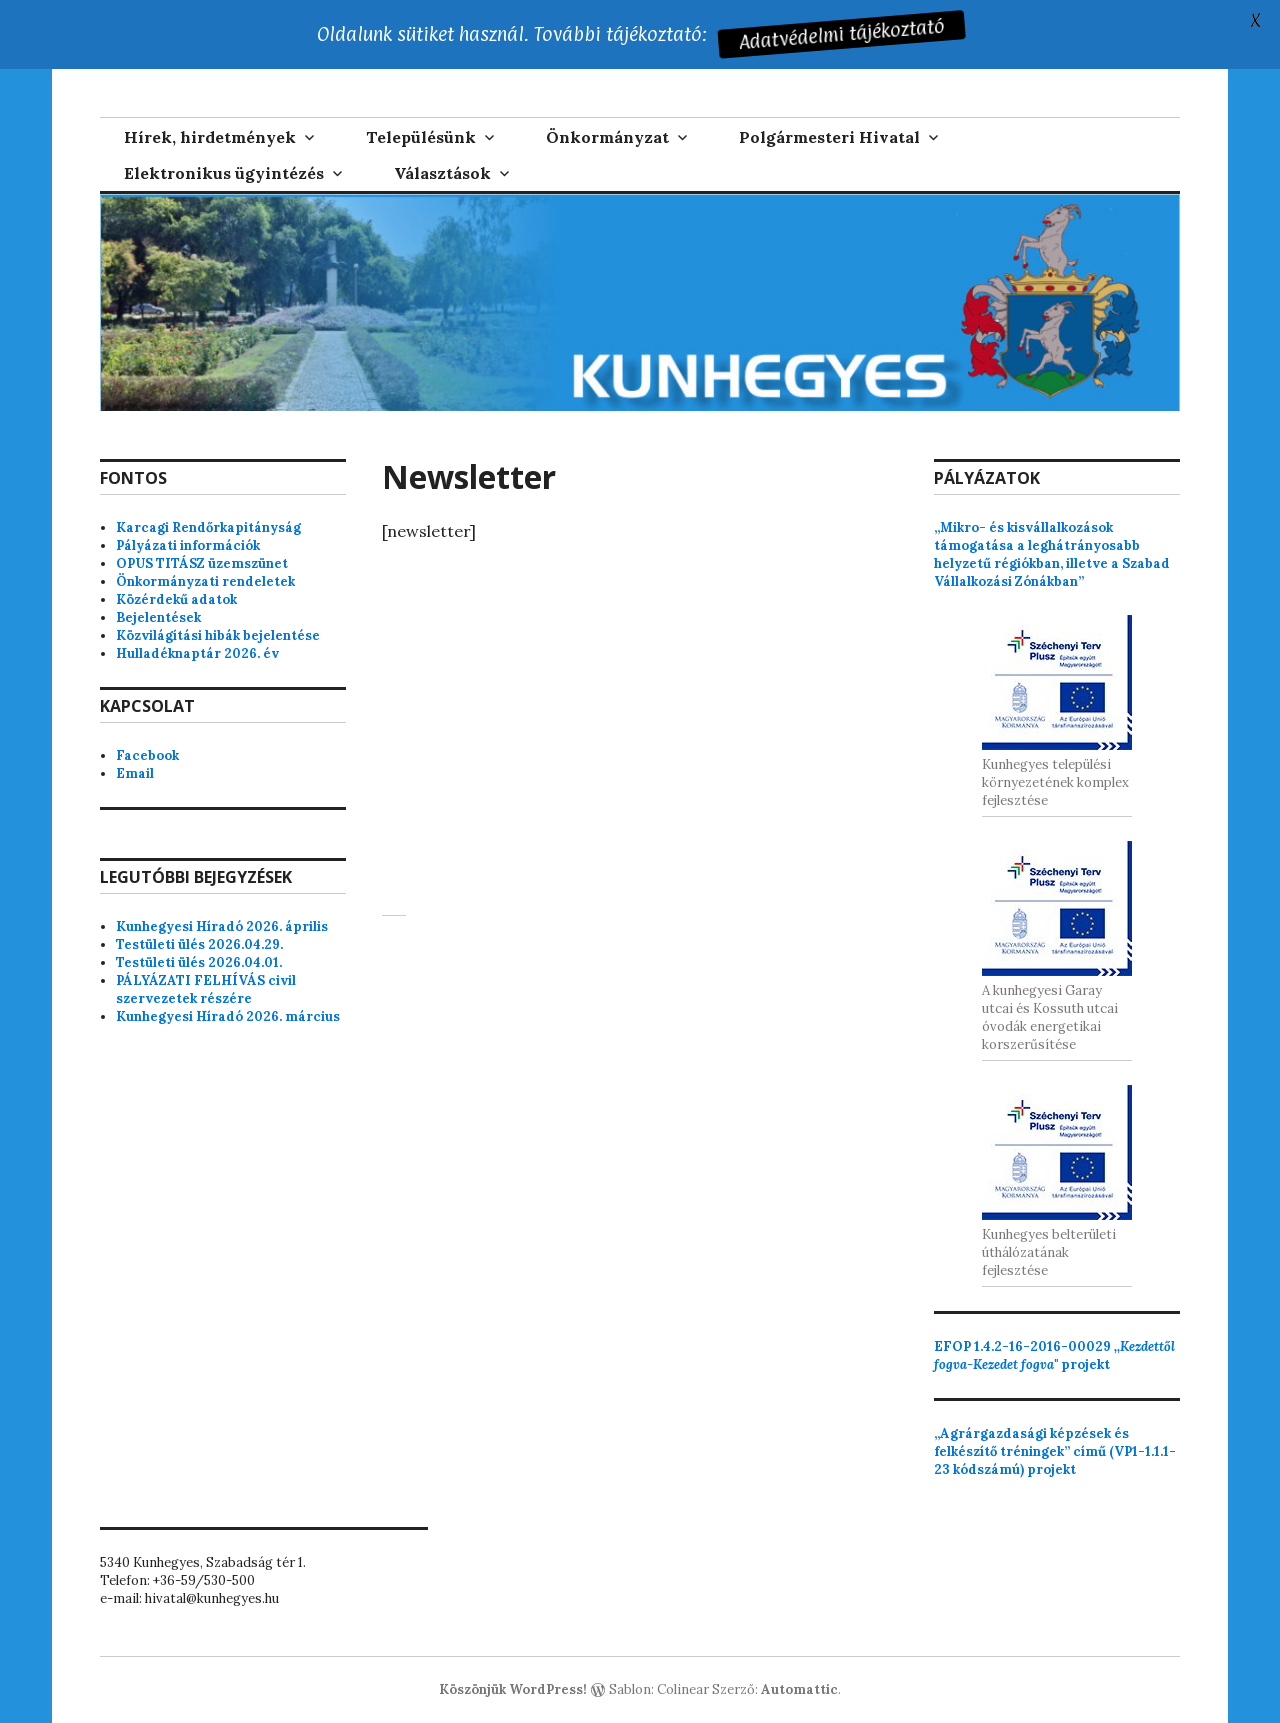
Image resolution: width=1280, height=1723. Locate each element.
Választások (442, 173)
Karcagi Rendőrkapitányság (208, 527)
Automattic (799, 1689)
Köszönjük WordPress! (513, 1689)
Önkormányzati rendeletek (205, 581)
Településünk (421, 137)
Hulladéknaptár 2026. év (197, 653)
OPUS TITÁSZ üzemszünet (202, 563)
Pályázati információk (188, 545)
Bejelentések (158, 617)
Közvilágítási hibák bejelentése (218, 635)
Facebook (147, 755)
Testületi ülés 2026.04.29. (199, 944)
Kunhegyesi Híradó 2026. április (222, 926)
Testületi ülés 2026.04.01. (199, 962)
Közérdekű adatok (176, 599)
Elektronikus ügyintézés (224, 173)
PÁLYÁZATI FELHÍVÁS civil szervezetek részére (206, 989)
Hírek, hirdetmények (210, 137)
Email (135, 773)
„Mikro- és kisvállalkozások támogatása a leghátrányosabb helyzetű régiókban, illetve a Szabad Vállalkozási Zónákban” (1052, 554)
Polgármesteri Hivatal (829, 137)
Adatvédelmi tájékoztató (839, 34)
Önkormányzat (607, 137)
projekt (1054, 1355)
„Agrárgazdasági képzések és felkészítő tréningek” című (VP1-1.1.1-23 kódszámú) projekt (1055, 1451)
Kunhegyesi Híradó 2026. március (228, 1016)
